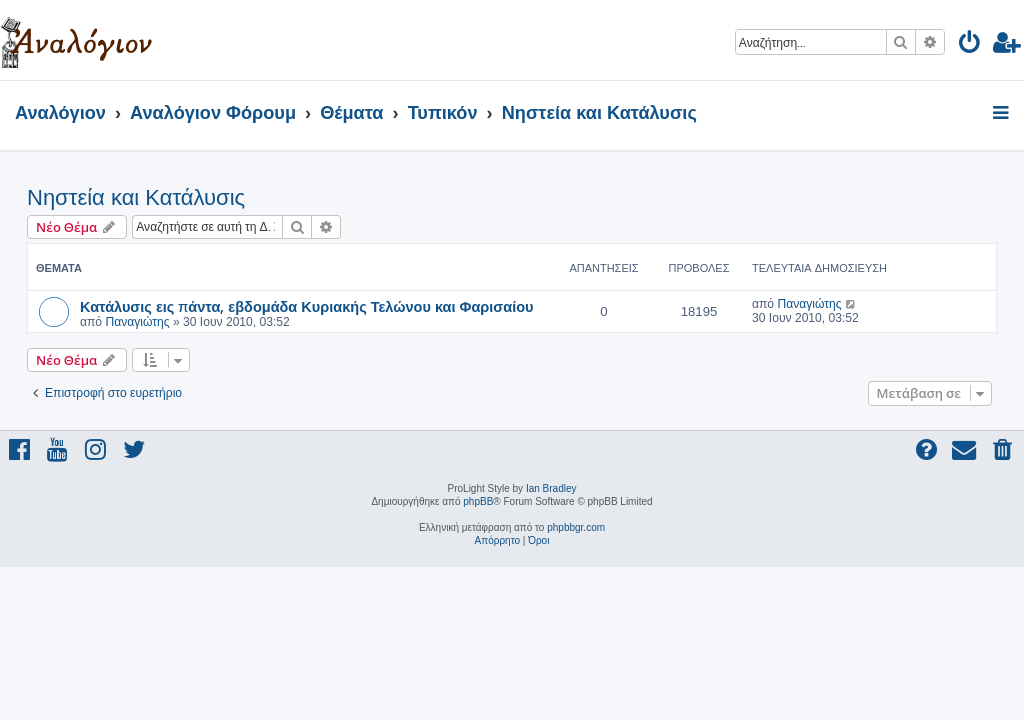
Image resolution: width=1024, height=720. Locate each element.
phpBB (478, 501)
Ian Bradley (551, 488)
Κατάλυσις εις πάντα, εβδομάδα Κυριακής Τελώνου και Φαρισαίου (307, 306)
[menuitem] (970, 45)
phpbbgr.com (576, 527)
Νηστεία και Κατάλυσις (136, 197)
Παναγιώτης (137, 322)
